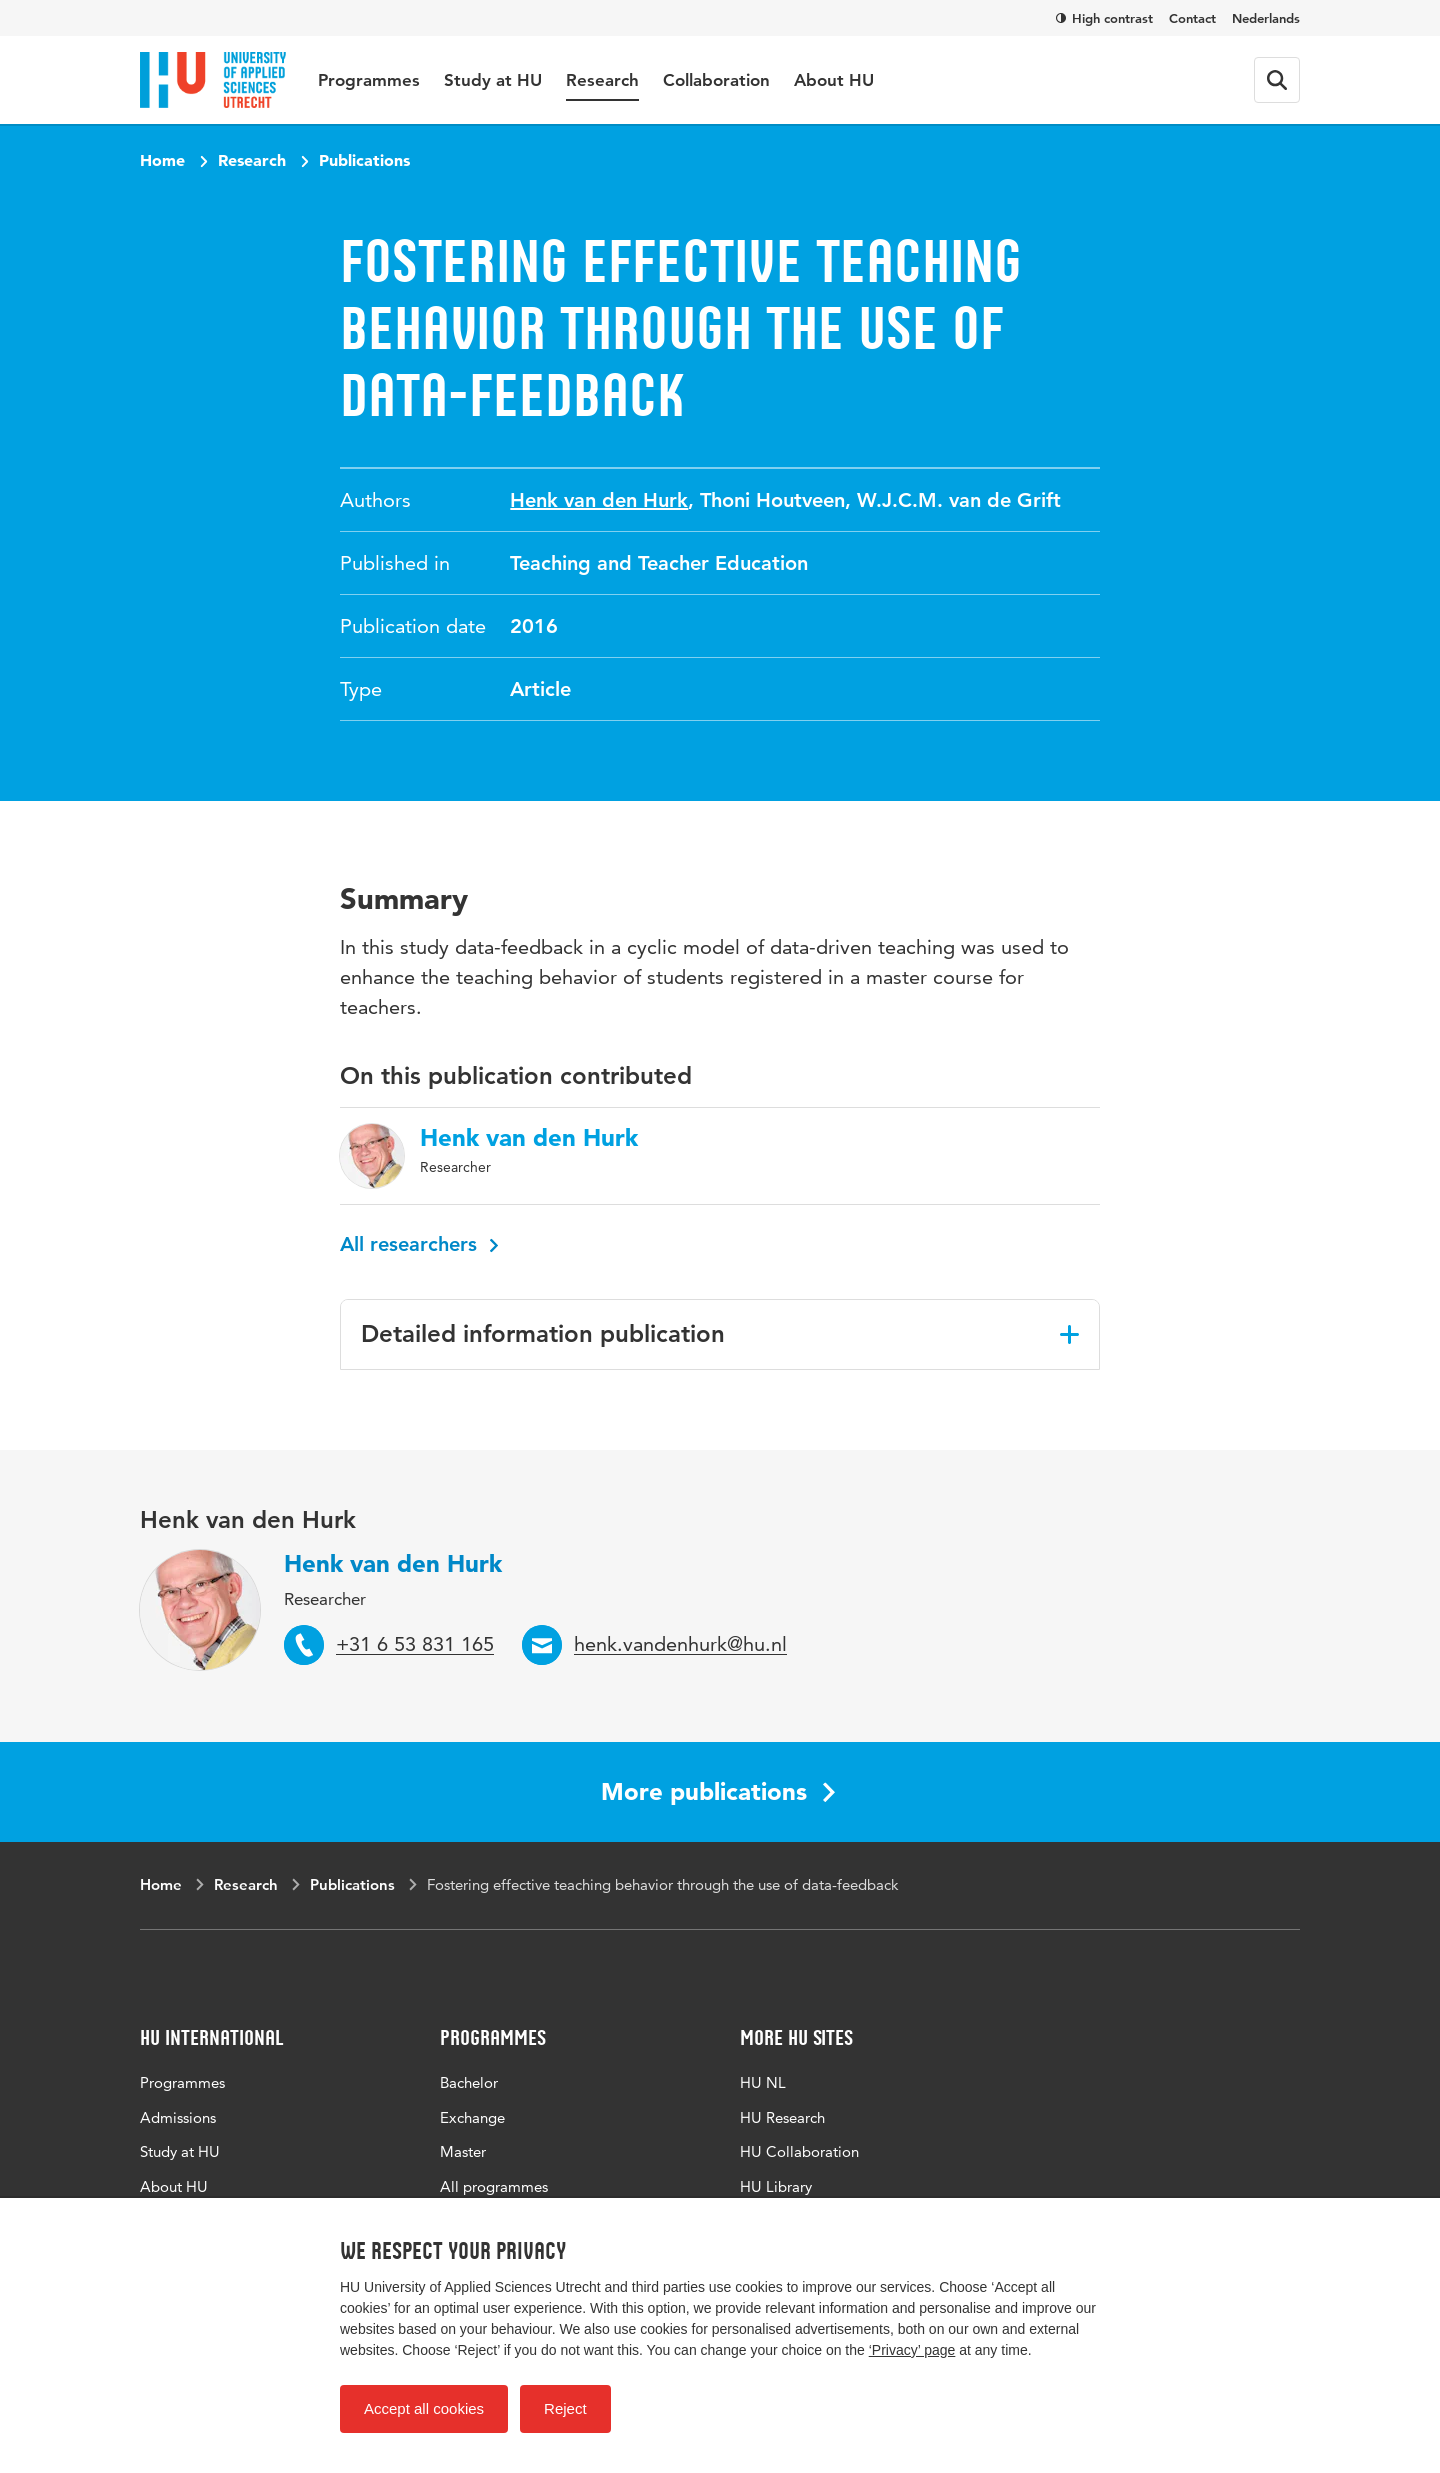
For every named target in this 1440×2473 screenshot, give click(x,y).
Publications (364, 160)
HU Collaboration (799, 2151)
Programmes (369, 80)
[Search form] (1277, 80)
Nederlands (1266, 18)
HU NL (763, 2082)
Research (602, 80)
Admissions (178, 2117)
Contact (1192, 18)
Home (162, 160)
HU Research (782, 2117)
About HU (834, 80)
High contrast (1104, 18)
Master (463, 2151)
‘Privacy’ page (912, 2350)
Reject (565, 2408)
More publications (718, 1791)
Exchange (472, 2117)
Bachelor (469, 2082)
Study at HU (493, 80)
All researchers (419, 1244)
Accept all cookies (424, 2408)
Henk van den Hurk (599, 500)
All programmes (494, 2186)
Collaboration (716, 80)
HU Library (776, 2186)
